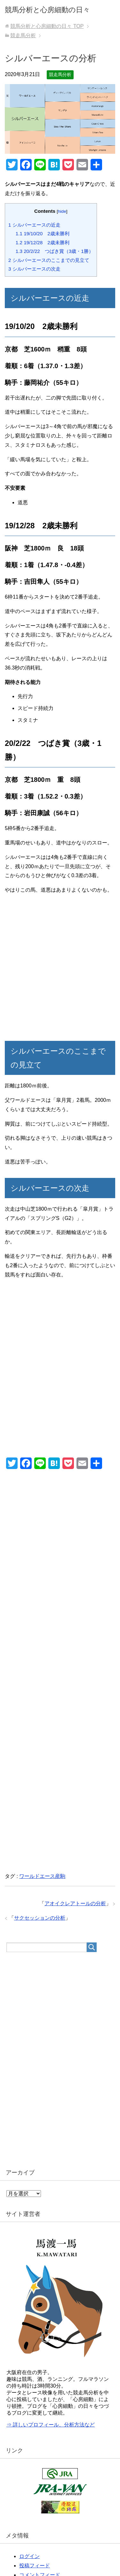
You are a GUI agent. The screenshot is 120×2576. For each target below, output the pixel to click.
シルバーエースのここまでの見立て (48, 260)
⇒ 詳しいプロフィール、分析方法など (50, 2424)
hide (62, 211)
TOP (47, 26)
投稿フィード (34, 2565)
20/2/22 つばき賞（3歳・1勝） (54, 251)
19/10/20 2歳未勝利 (42, 233)
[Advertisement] (60, 969)
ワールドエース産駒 (42, 1876)
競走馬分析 (60, 74)
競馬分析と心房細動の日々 (47, 10)
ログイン (29, 2556)
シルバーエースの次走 (34, 269)
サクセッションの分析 (39, 1918)
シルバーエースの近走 (34, 225)
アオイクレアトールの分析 (75, 1903)
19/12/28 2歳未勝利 (42, 242)
